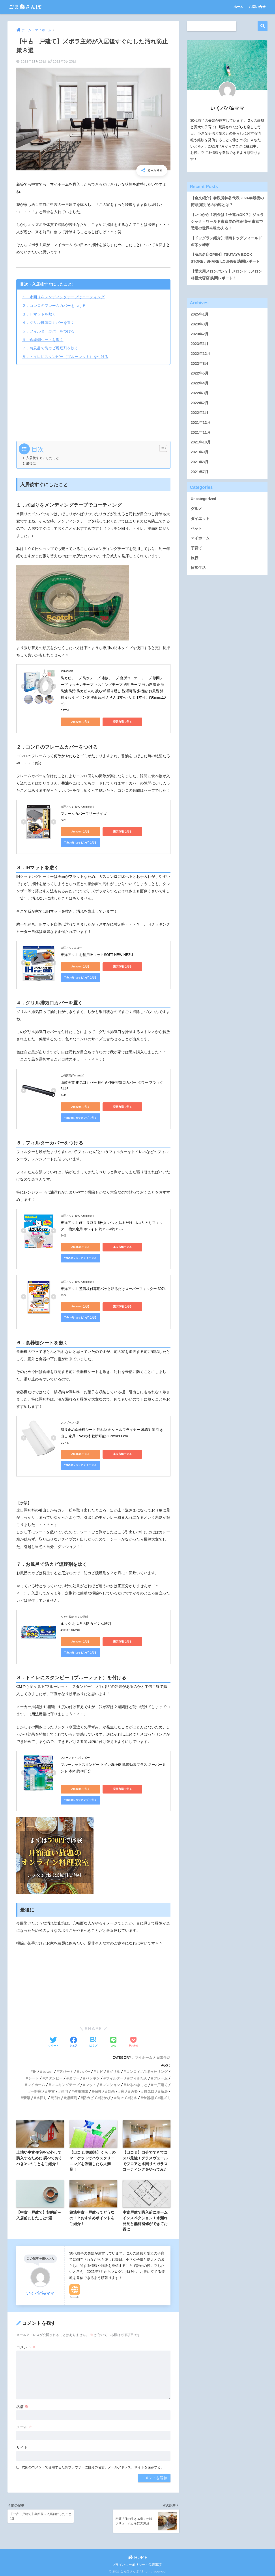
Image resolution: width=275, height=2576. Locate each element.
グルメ (196, 509)
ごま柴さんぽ (25, 7)
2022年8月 (200, 364)
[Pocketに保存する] (133, 2042)
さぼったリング (155, 2071)
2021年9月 (200, 452)
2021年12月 (201, 423)
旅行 (194, 558)
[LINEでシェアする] (113, 2042)
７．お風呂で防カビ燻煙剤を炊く (50, 348)
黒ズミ (165, 2098)
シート (33, 2078)
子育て (196, 548)
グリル (114, 2071)
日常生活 (163, 2057)
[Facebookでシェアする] (73, 2042)
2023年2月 (200, 334)
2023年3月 (200, 324)
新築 (26, 2098)
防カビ (88, 2098)
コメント (26, 2347)
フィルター (114, 2078)
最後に (31, 463)
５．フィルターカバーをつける (48, 331)
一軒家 (36, 2091)
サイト (22, 2447)
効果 (111, 2091)
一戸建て (160, 2085)
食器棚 (148, 2098)
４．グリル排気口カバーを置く (48, 323)
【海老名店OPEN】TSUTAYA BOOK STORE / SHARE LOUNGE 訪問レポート (225, 258)
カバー (84, 2071)
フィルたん (138, 2078)
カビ (99, 2071)
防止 (120, 2098)
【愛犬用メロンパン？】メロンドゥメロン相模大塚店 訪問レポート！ (226, 274)
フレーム (160, 2078)
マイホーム (143, 2057)
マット (91, 2085)
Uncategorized (203, 499)
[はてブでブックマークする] (93, 2042)
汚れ (56, 2098)
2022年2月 (200, 403)
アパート (66, 2071)
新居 (164, 2091)
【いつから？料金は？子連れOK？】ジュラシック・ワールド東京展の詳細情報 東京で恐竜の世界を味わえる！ (227, 221)
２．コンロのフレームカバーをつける (54, 306)
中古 (51, 2091)
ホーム (238, 7)
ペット (196, 528)
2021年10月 (201, 442)
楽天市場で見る (122, 721)
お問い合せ (257, 7)
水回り (41, 2098)
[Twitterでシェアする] (53, 2042)
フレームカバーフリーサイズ (84, 814)
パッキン (93, 2078)
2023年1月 (200, 344)
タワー (74, 2078)
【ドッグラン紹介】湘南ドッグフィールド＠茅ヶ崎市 (226, 241)
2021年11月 (201, 432)
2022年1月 (200, 413)
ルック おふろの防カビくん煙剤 (86, 1624)
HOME (137, 2557)
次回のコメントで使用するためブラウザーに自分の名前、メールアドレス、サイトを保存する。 (93, 2467)
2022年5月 (200, 373)
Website (74, 2297)
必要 (134, 2091)
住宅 (64, 2091)
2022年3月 (200, 393)
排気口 (149, 2091)
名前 (22, 2407)
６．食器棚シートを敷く (42, 340)
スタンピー (54, 2078)
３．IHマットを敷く (39, 314)
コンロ (131, 2071)
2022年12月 (201, 354)
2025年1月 (200, 314)
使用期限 (81, 2091)
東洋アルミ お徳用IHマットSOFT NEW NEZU (97, 955)
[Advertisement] (93, 401)
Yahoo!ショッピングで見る (80, 842)
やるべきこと (136, 2085)
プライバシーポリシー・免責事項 (137, 2565)
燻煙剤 (71, 2098)
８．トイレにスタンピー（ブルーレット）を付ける (65, 357)
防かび (105, 2098)
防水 (133, 2098)
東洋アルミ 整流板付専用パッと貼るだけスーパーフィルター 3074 (113, 1289)
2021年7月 (200, 472)
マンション (111, 2085)
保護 (97, 2091)
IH (34, 2071)
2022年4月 (200, 383)
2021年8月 (200, 462)
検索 (263, 26)
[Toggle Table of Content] (161, 448)
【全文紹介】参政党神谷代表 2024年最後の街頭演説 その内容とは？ (227, 201)
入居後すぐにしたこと (42, 458)
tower (48, 2071)
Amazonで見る (80, 721)
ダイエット (200, 519)
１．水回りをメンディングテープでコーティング (63, 297)
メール (24, 2427)
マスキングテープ (65, 2085)
